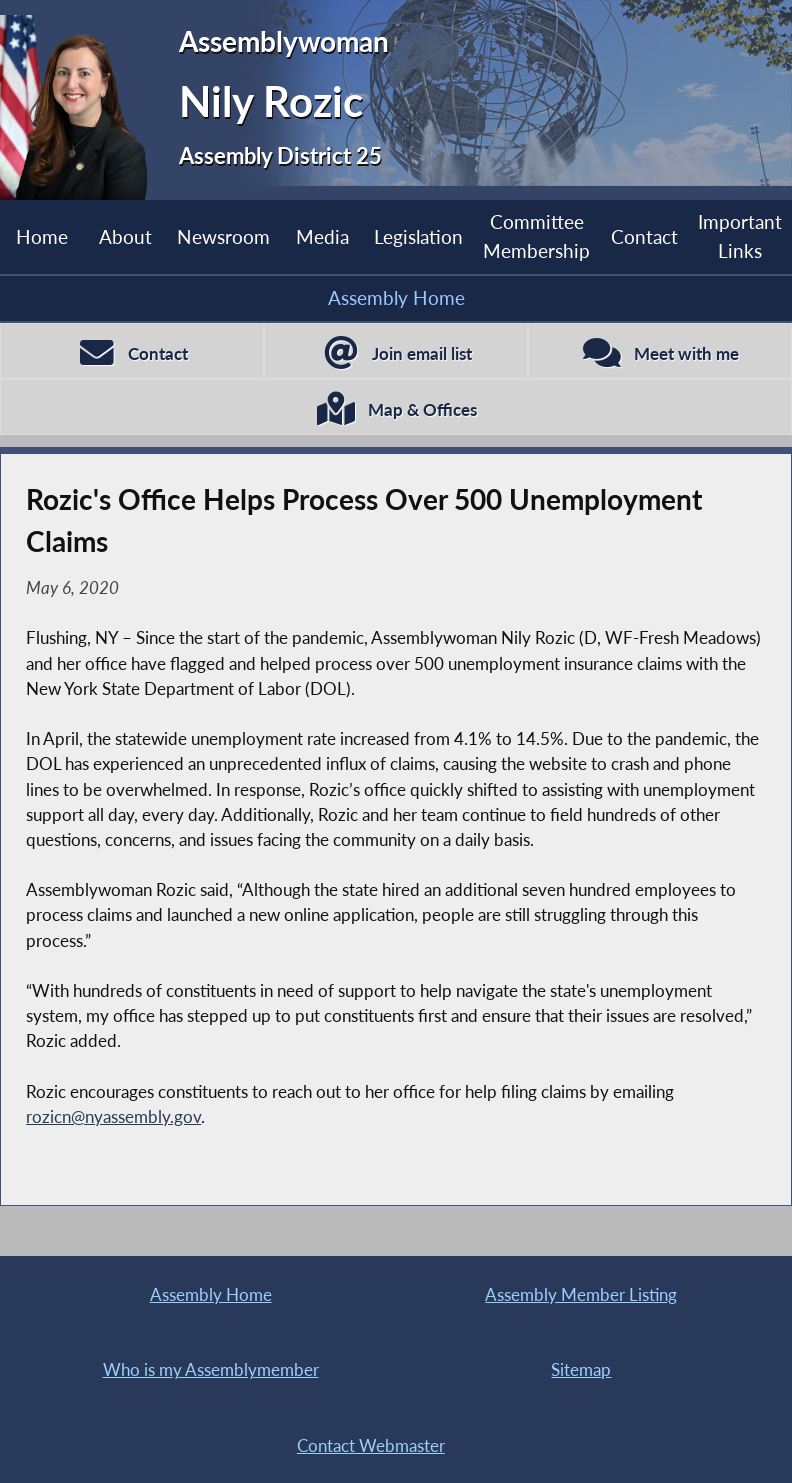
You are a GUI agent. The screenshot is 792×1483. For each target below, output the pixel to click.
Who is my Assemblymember (211, 1369)
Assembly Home (396, 297)
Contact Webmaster (371, 1445)
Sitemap (581, 1369)
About (125, 236)
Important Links (740, 235)
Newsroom (223, 236)
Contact (644, 236)
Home (42, 236)
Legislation (418, 236)
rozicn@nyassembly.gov (113, 1116)
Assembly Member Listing (581, 1294)
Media (322, 236)
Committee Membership (536, 235)
